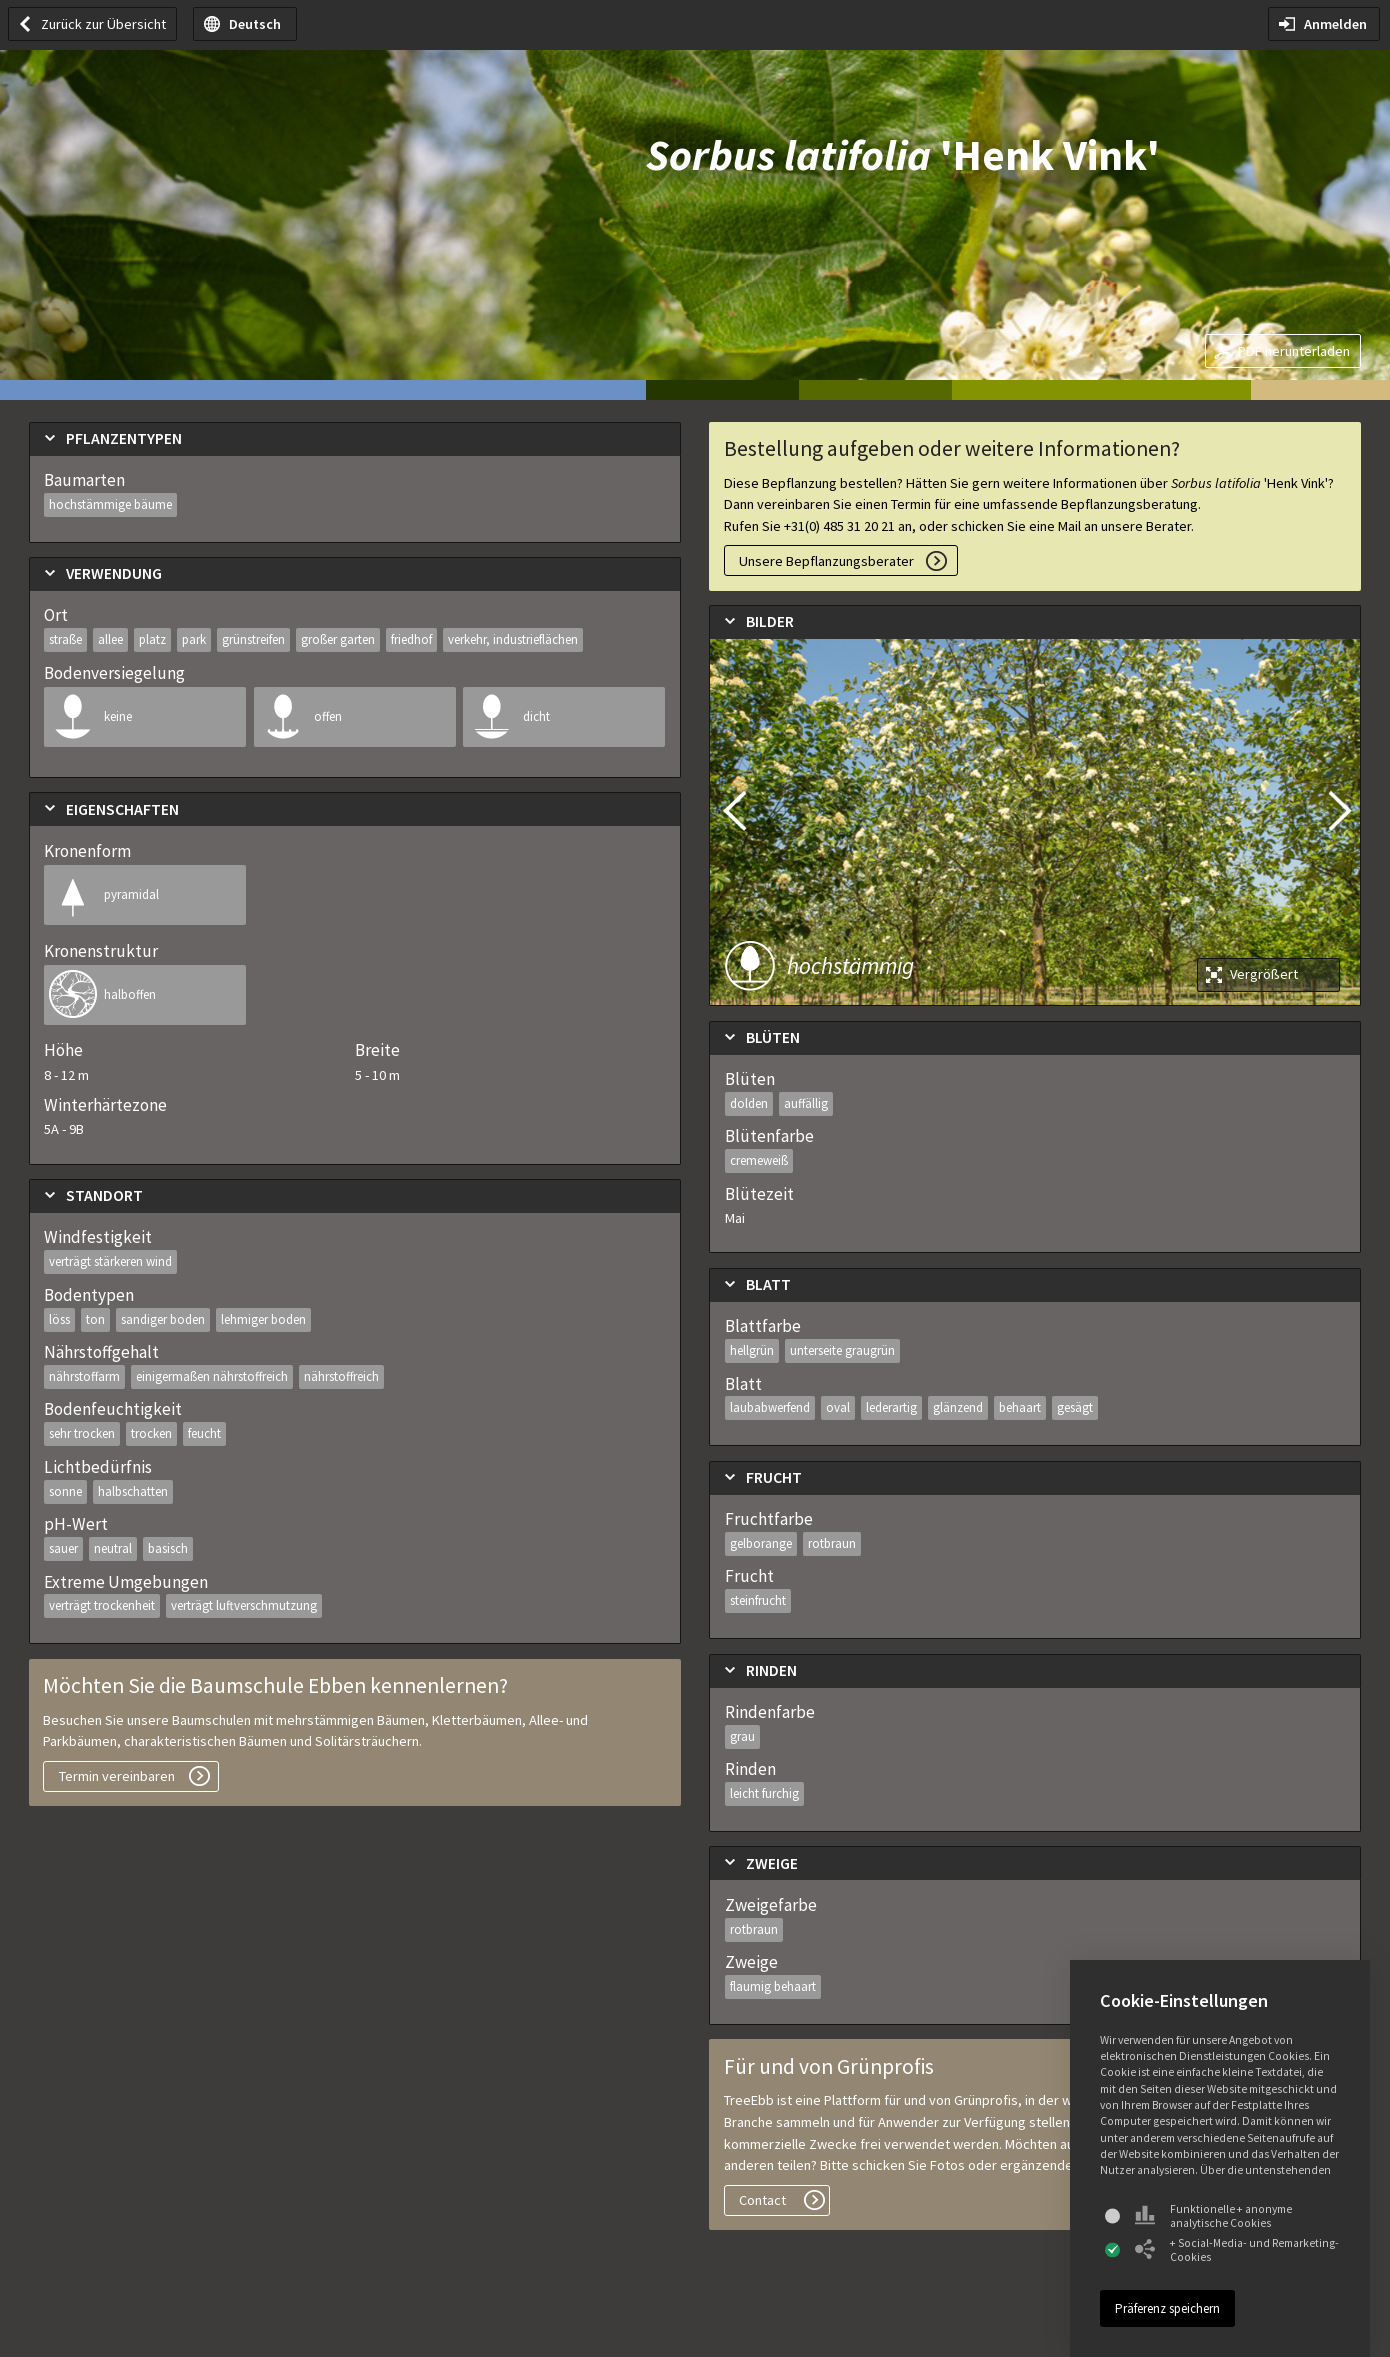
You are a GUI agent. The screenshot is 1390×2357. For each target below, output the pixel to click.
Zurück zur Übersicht (103, 24)
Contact (762, 2200)
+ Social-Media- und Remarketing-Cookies (1237, 2250)
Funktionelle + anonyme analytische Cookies (1213, 2216)
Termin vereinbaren (117, 1776)
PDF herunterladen (1294, 351)
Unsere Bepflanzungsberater (826, 561)
